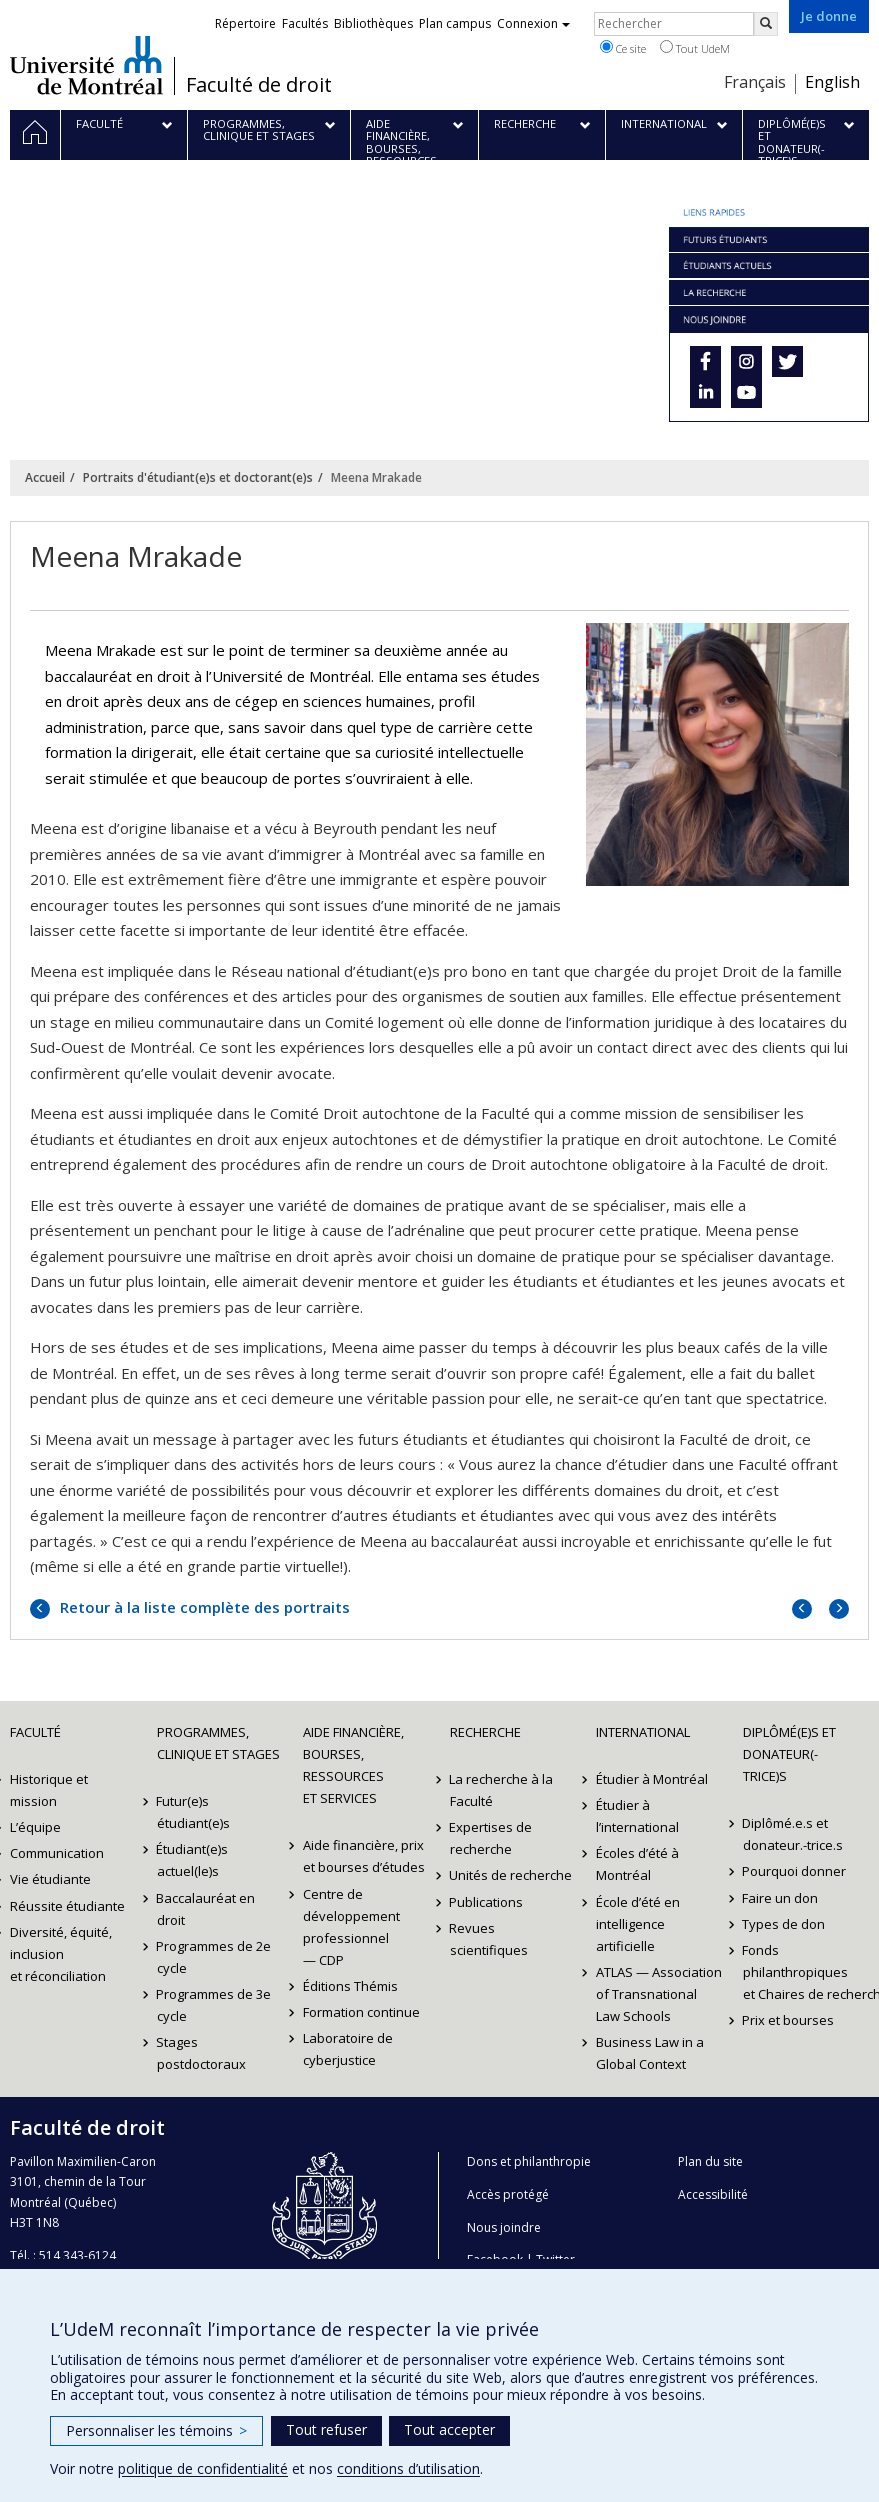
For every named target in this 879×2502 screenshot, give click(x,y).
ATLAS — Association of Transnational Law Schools (659, 1994)
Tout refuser (326, 2429)
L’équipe (35, 1827)
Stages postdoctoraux (201, 2053)
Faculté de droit (259, 85)
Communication (57, 1853)
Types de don (784, 1924)
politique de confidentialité (203, 2468)
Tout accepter (449, 2429)
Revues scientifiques (489, 1939)
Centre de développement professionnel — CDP (351, 1927)
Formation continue (361, 2012)
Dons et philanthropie (529, 2161)
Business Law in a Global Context (650, 2053)
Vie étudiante (50, 1879)
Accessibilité (713, 2194)
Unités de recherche (511, 1875)
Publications (487, 1902)
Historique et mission (49, 1790)
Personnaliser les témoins (156, 2430)
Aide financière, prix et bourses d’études (364, 1856)
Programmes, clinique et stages (218, 1743)
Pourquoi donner (795, 1871)
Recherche (485, 1732)
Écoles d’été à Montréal (637, 1864)
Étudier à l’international (637, 1816)
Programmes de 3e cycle (214, 2005)
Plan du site (710, 2161)
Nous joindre (504, 2227)
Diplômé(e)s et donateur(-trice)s (789, 1754)
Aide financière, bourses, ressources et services (353, 1765)
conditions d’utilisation (408, 2468)
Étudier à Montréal (652, 1779)
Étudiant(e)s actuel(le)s (193, 1860)
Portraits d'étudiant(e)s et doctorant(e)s (198, 477)
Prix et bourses (789, 2020)
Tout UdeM (695, 48)
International (643, 1732)
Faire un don (781, 1898)
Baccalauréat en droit (206, 1909)
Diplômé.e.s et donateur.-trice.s (793, 1834)
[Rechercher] (766, 24)
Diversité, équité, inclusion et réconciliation (61, 1954)
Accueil (45, 477)
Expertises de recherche (491, 1838)
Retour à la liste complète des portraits (203, 1607)
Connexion (533, 23)
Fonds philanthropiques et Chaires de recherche (806, 1972)
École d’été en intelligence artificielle (638, 1924)
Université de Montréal (86, 65)
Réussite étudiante (67, 1906)
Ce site (623, 48)
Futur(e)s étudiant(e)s (193, 1812)
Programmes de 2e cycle (214, 1957)
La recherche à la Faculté (502, 1790)
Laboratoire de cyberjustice (348, 2049)
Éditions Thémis (350, 1986)
